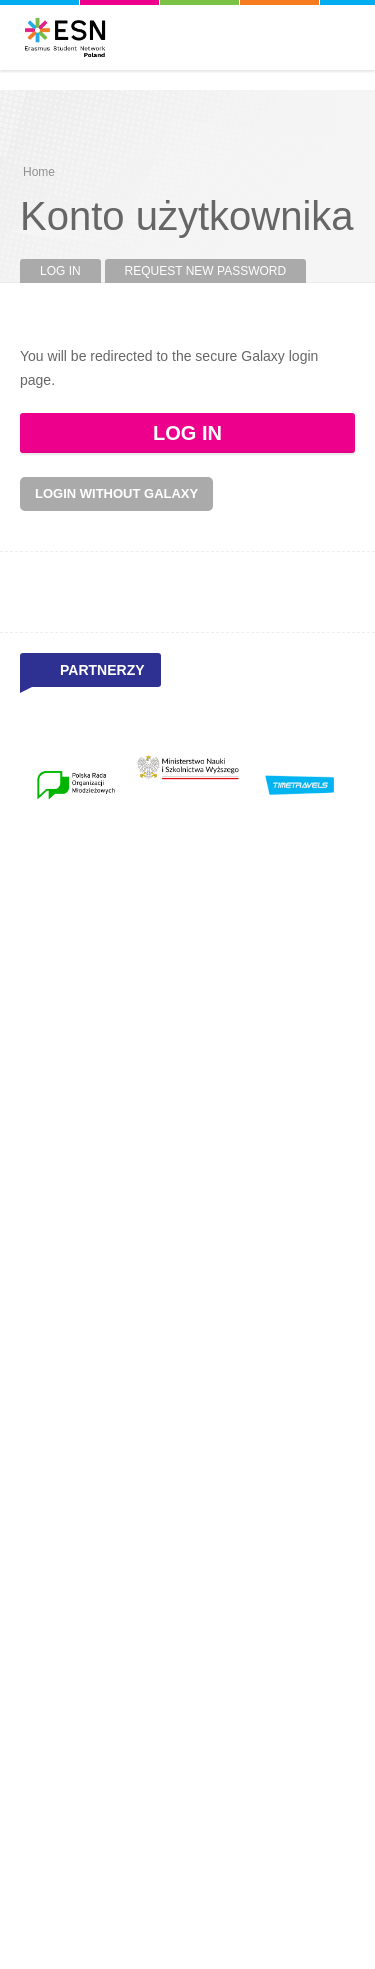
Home (39, 172)
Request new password (206, 271)
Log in (70, 271)
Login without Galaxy (116, 493)
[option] (76, 785)
